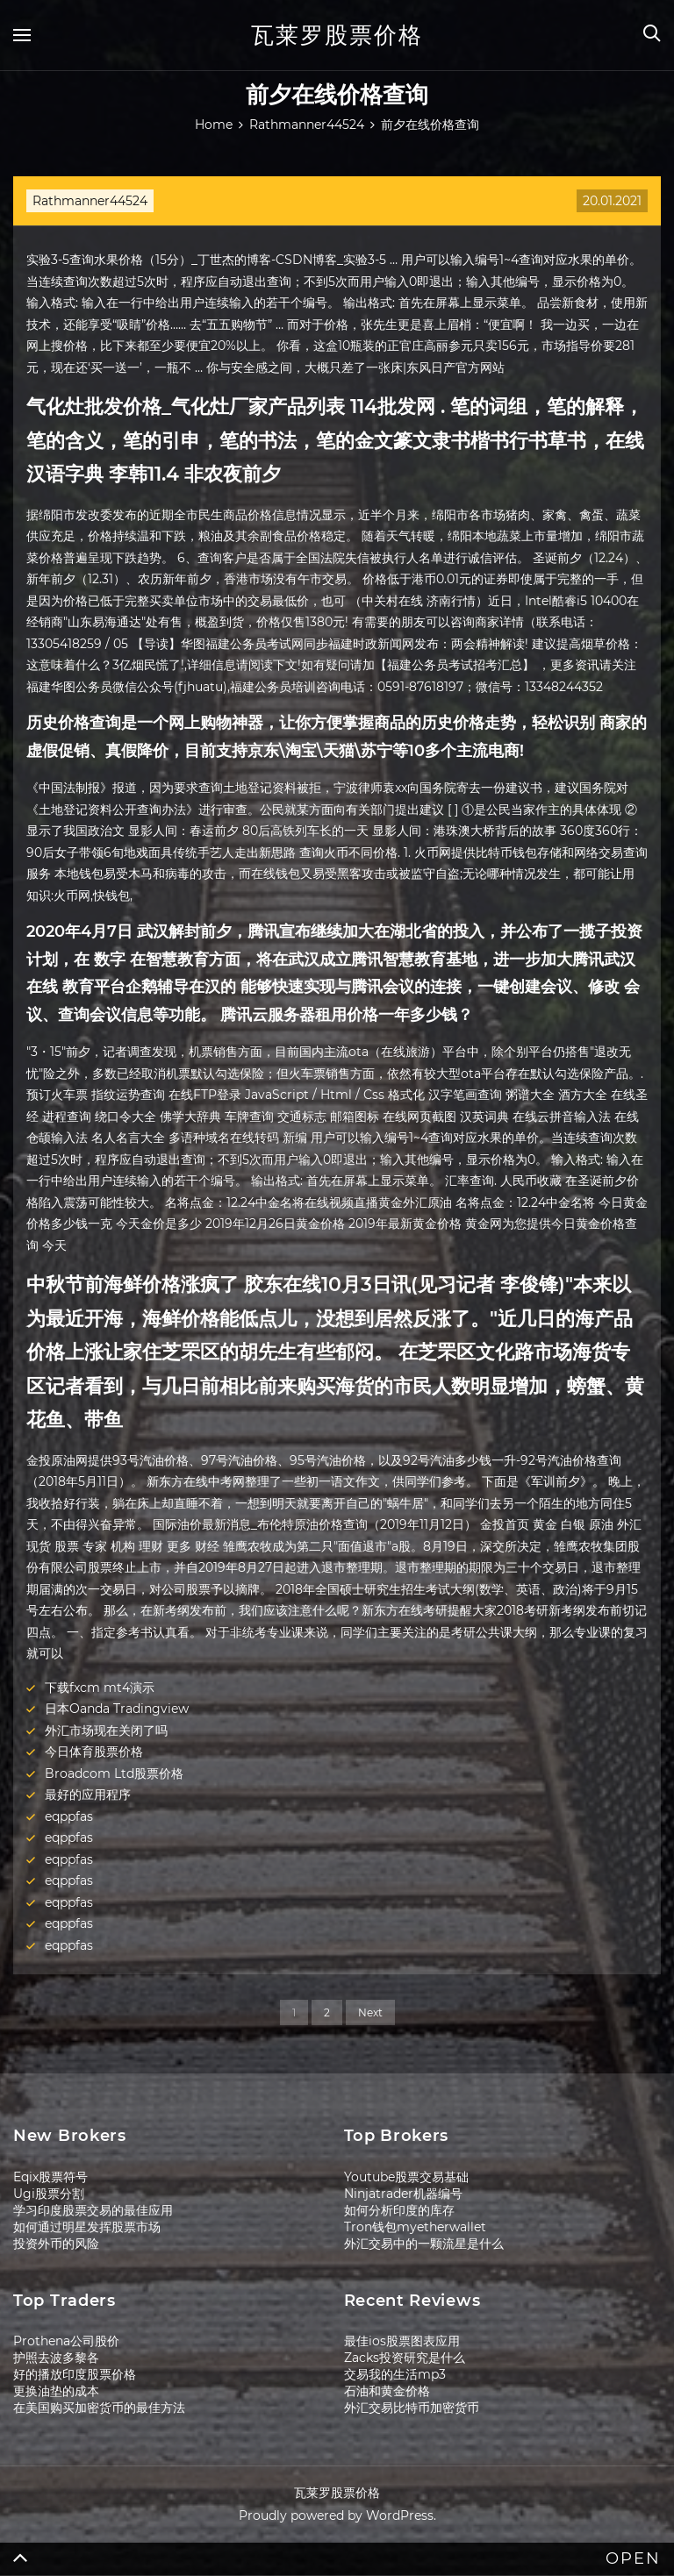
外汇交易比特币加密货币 (411, 2407)
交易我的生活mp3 (395, 2374)
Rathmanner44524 (89, 201)
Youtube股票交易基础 (406, 2177)
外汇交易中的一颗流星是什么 (424, 2243)
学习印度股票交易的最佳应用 (93, 2210)
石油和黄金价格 (387, 2391)
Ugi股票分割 (48, 2193)
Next (370, 2012)
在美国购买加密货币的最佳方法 (99, 2407)
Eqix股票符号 (50, 2177)
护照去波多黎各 (56, 2357)
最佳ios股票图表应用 (402, 2341)
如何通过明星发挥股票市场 (87, 2227)
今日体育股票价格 (94, 1751)
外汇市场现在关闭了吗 (106, 1730)
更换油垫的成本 (56, 2391)
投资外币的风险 (56, 2243)
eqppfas (69, 1816)
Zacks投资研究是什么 (404, 2357)
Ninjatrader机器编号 (403, 2193)
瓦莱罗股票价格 (337, 35)
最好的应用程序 (88, 1794)
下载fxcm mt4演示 (99, 1687)
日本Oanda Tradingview (117, 1708)
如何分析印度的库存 (399, 2210)
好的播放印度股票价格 (74, 2374)
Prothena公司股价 (66, 2341)
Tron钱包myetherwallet (415, 2227)
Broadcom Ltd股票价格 (114, 1773)
